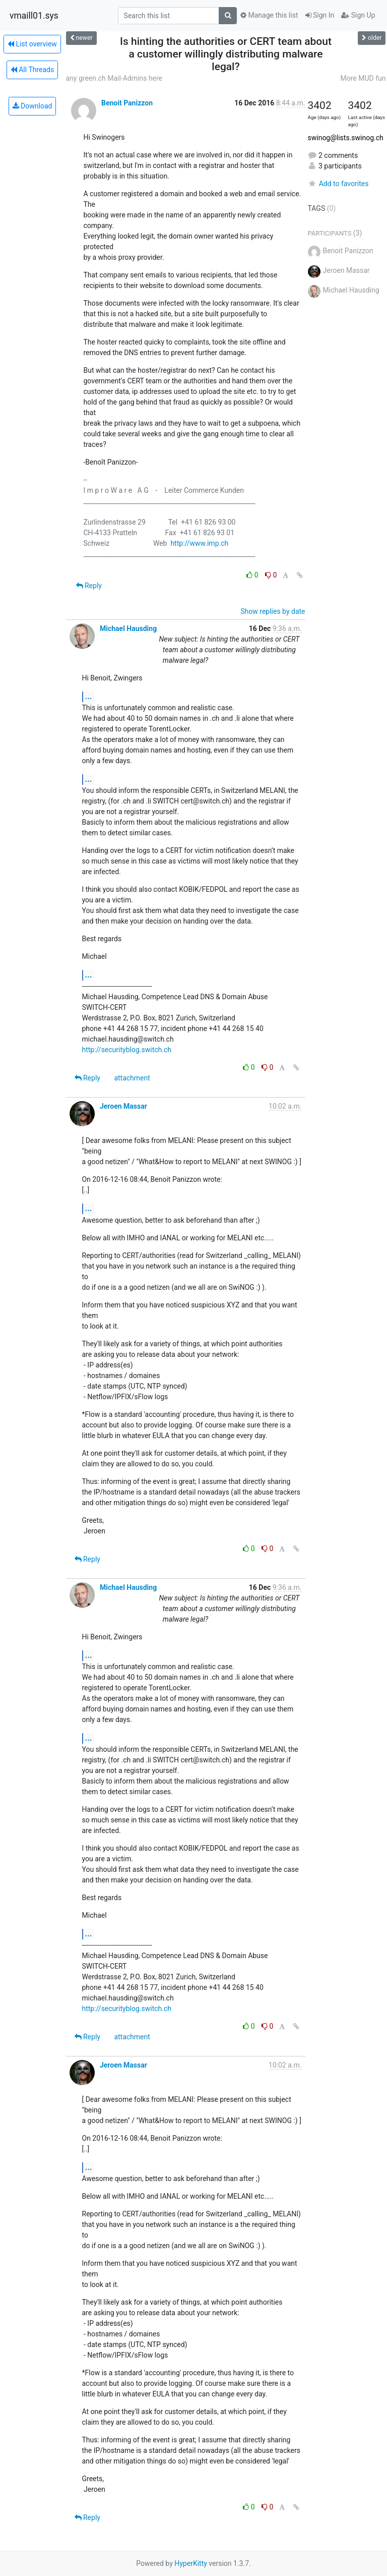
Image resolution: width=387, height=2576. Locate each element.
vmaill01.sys (34, 16)
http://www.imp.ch (199, 543)
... (88, 696)
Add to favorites (338, 184)
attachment (132, 1078)
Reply (89, 586)
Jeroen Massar (123, 1106)
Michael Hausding (128, 628)
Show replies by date (272, 611)
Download (32, 106)
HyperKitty (190, 2563)
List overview (32, 44)
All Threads (32, 70)
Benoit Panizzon (127, 103)
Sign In (320, 15)
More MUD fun (363, 78)
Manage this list (269, 15)
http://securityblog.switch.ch (127, 1050)
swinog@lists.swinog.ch (345, 138)
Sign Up (358, 15)
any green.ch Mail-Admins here (114, 78)
